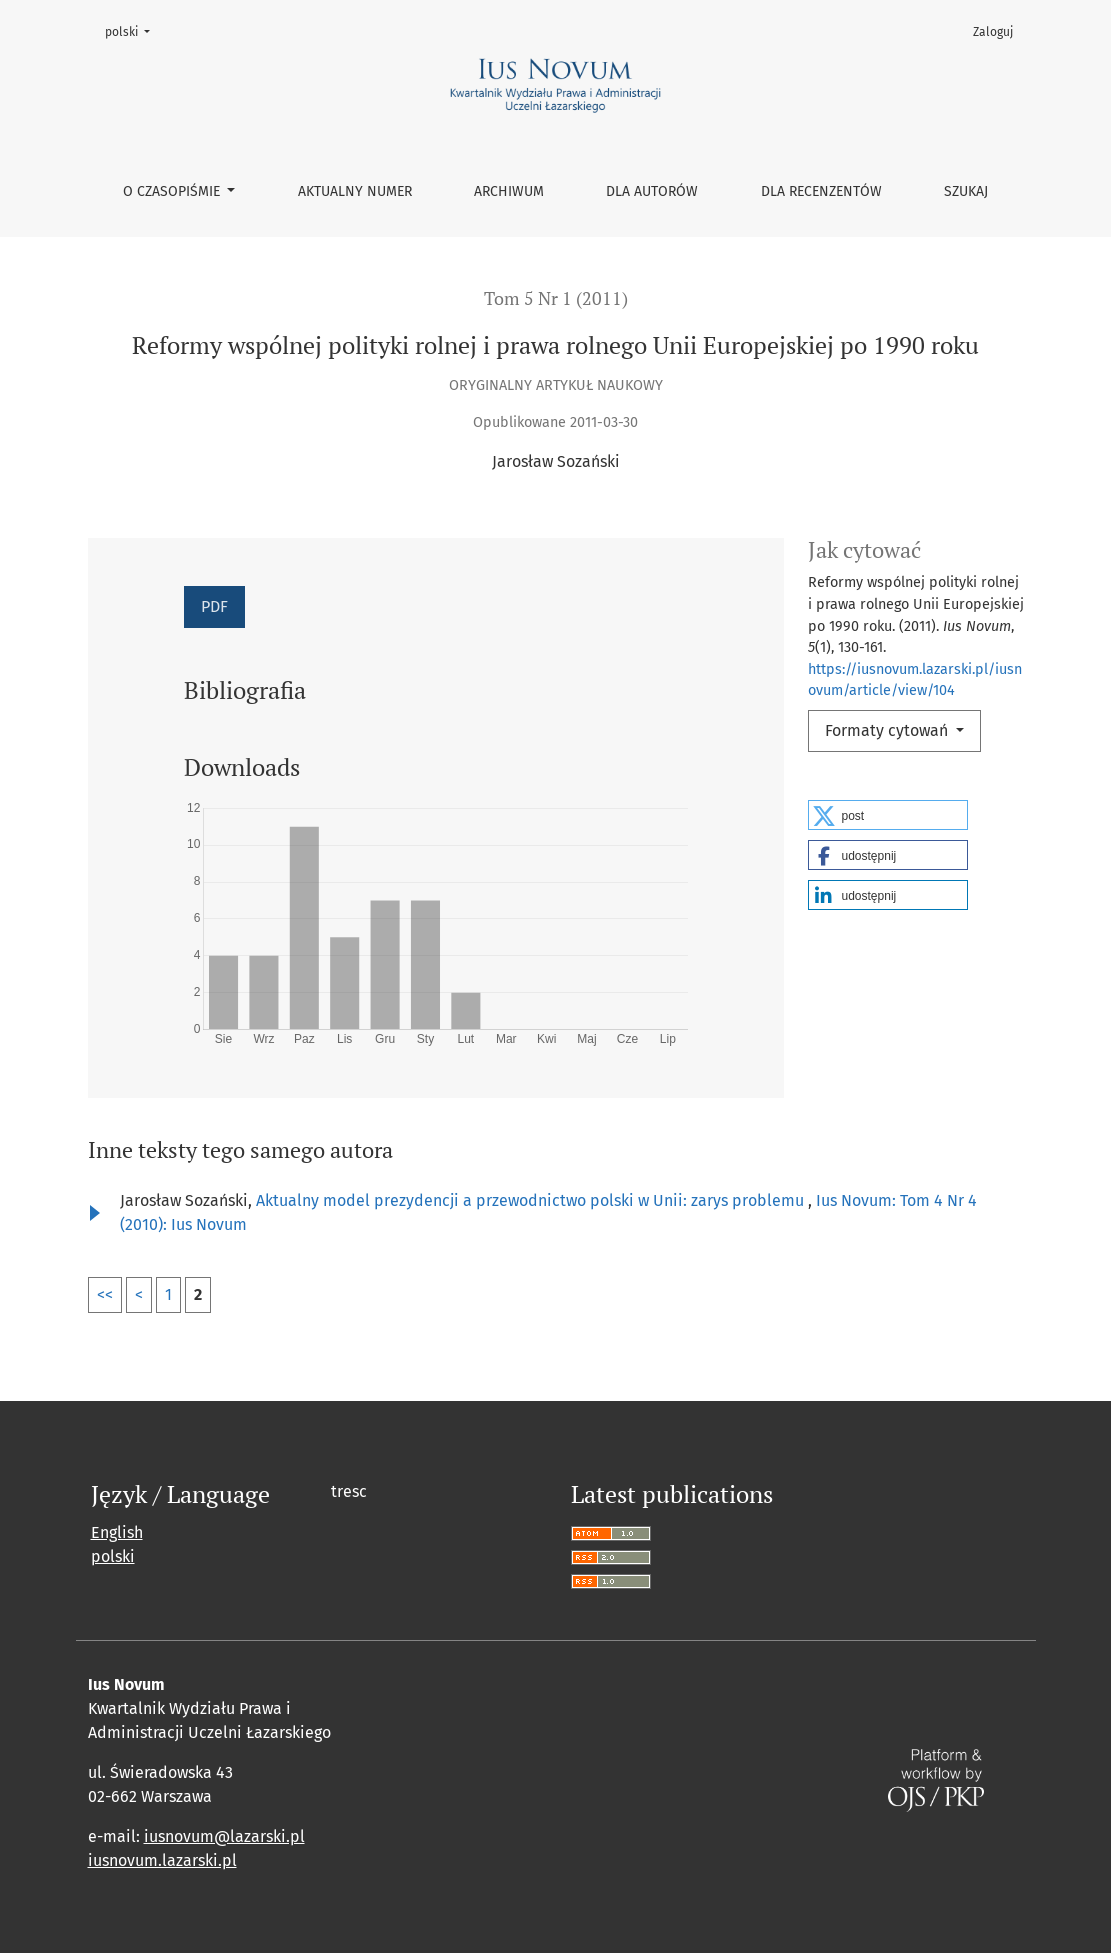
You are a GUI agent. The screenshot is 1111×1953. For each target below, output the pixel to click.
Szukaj (966, 191)
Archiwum (509, 191)
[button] (888, 815)
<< (105, 1294)
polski (133, 30)
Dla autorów (652, 191)
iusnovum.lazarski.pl (162, 1860)
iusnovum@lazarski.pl (224, 1836)
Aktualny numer (355, 191)
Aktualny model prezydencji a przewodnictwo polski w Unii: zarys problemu (532, 1200)
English (117, 1532)
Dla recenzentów (821, 191)
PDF (214, 606)
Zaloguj (993, 32)
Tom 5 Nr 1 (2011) (556, 298)
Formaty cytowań (888, 730)
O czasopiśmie (173, 191)
